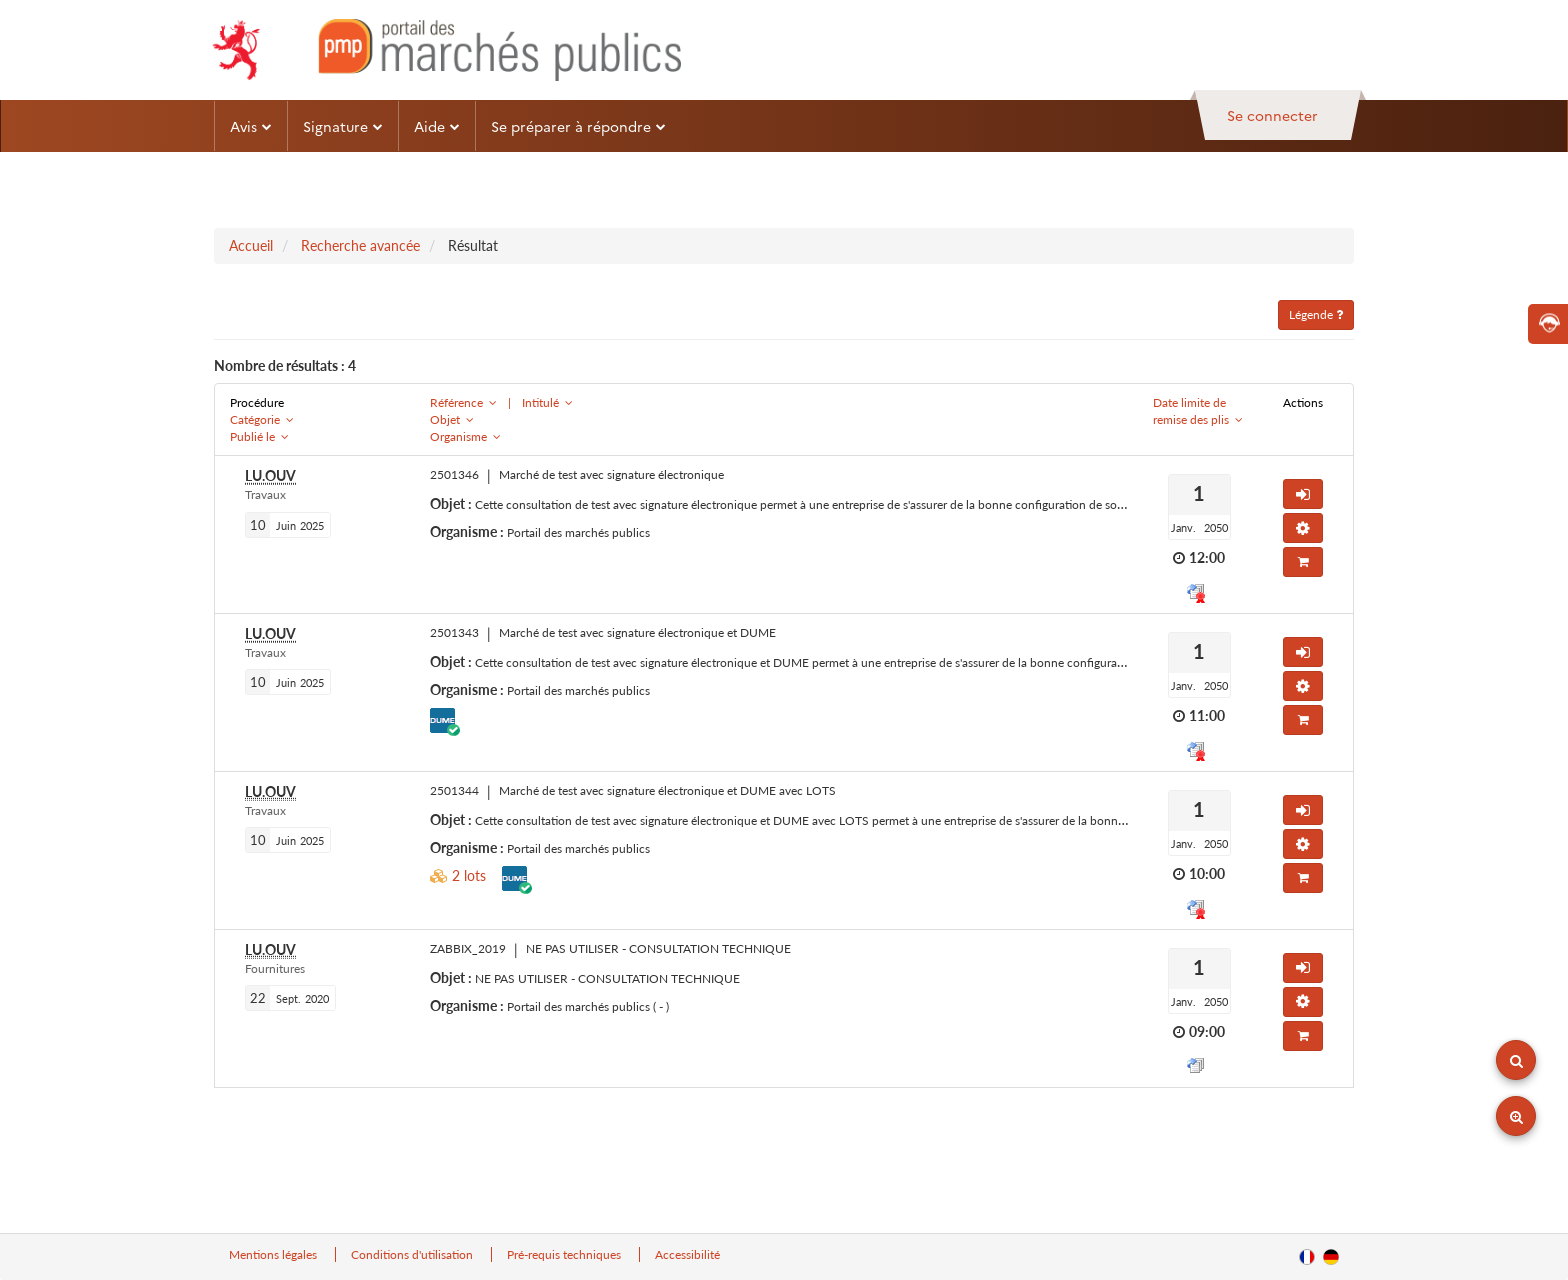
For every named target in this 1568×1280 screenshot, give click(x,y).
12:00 (1207, 557)
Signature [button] (343, 126)
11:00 (1207, 715)
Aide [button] (437, 126)
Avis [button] (251, 126)
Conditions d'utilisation (413, 1254)
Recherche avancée (360, 245)
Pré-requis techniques (565, 1254)
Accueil (251, 245)
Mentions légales (274, 1254)
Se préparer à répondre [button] (578, 126)
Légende (1316, 314)
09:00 (1207, 1031)
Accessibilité (687, 1254)
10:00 (1207, 873)
